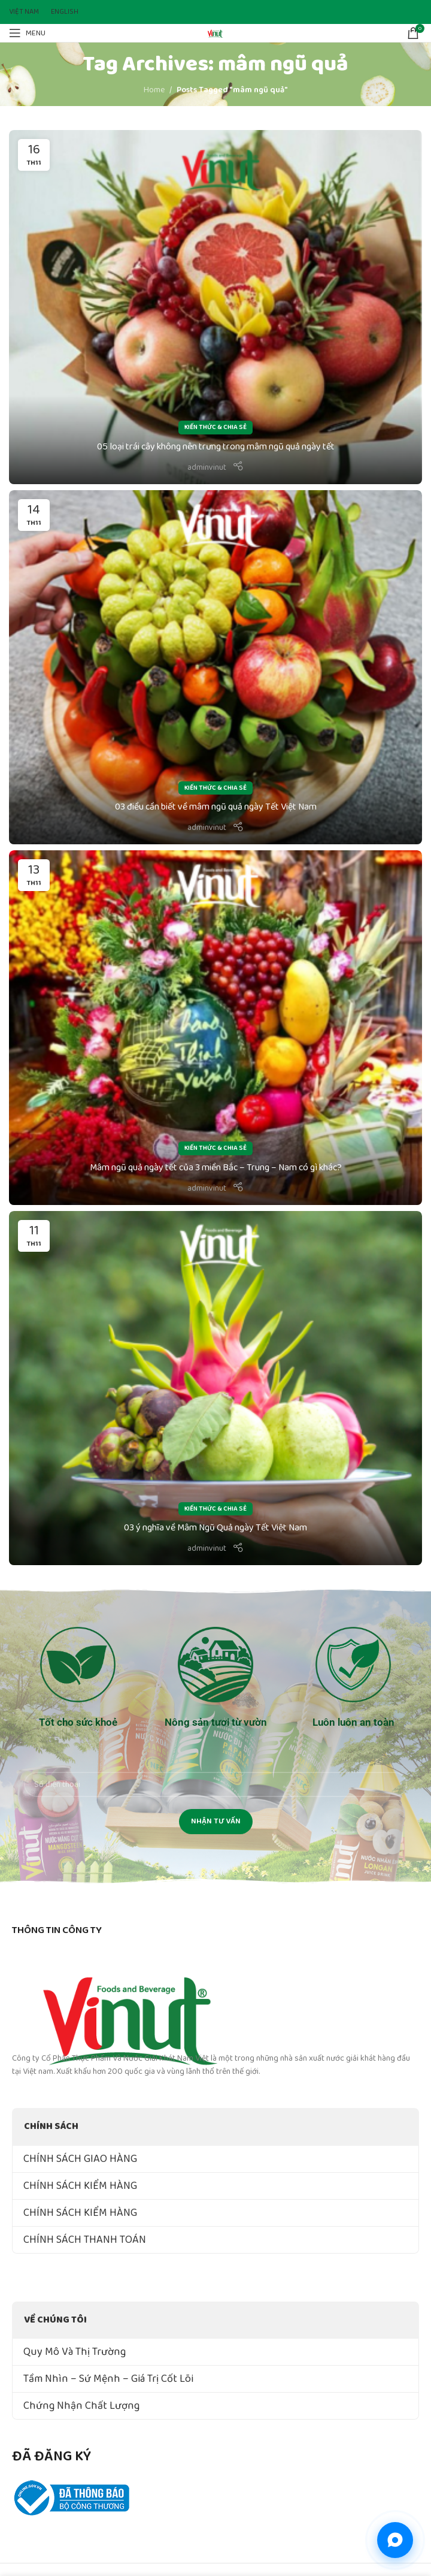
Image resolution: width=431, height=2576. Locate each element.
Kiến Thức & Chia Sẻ (215, 427)
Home (154, 89)
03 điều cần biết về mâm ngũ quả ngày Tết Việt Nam (216, 806)
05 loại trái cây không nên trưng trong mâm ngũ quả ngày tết (216, 446)
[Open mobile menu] (27, 33)
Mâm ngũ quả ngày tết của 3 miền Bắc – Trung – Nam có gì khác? (216, 1167)
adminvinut (206, 467)
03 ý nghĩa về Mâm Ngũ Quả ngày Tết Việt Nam (215, 1527)
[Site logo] (215, 32)
